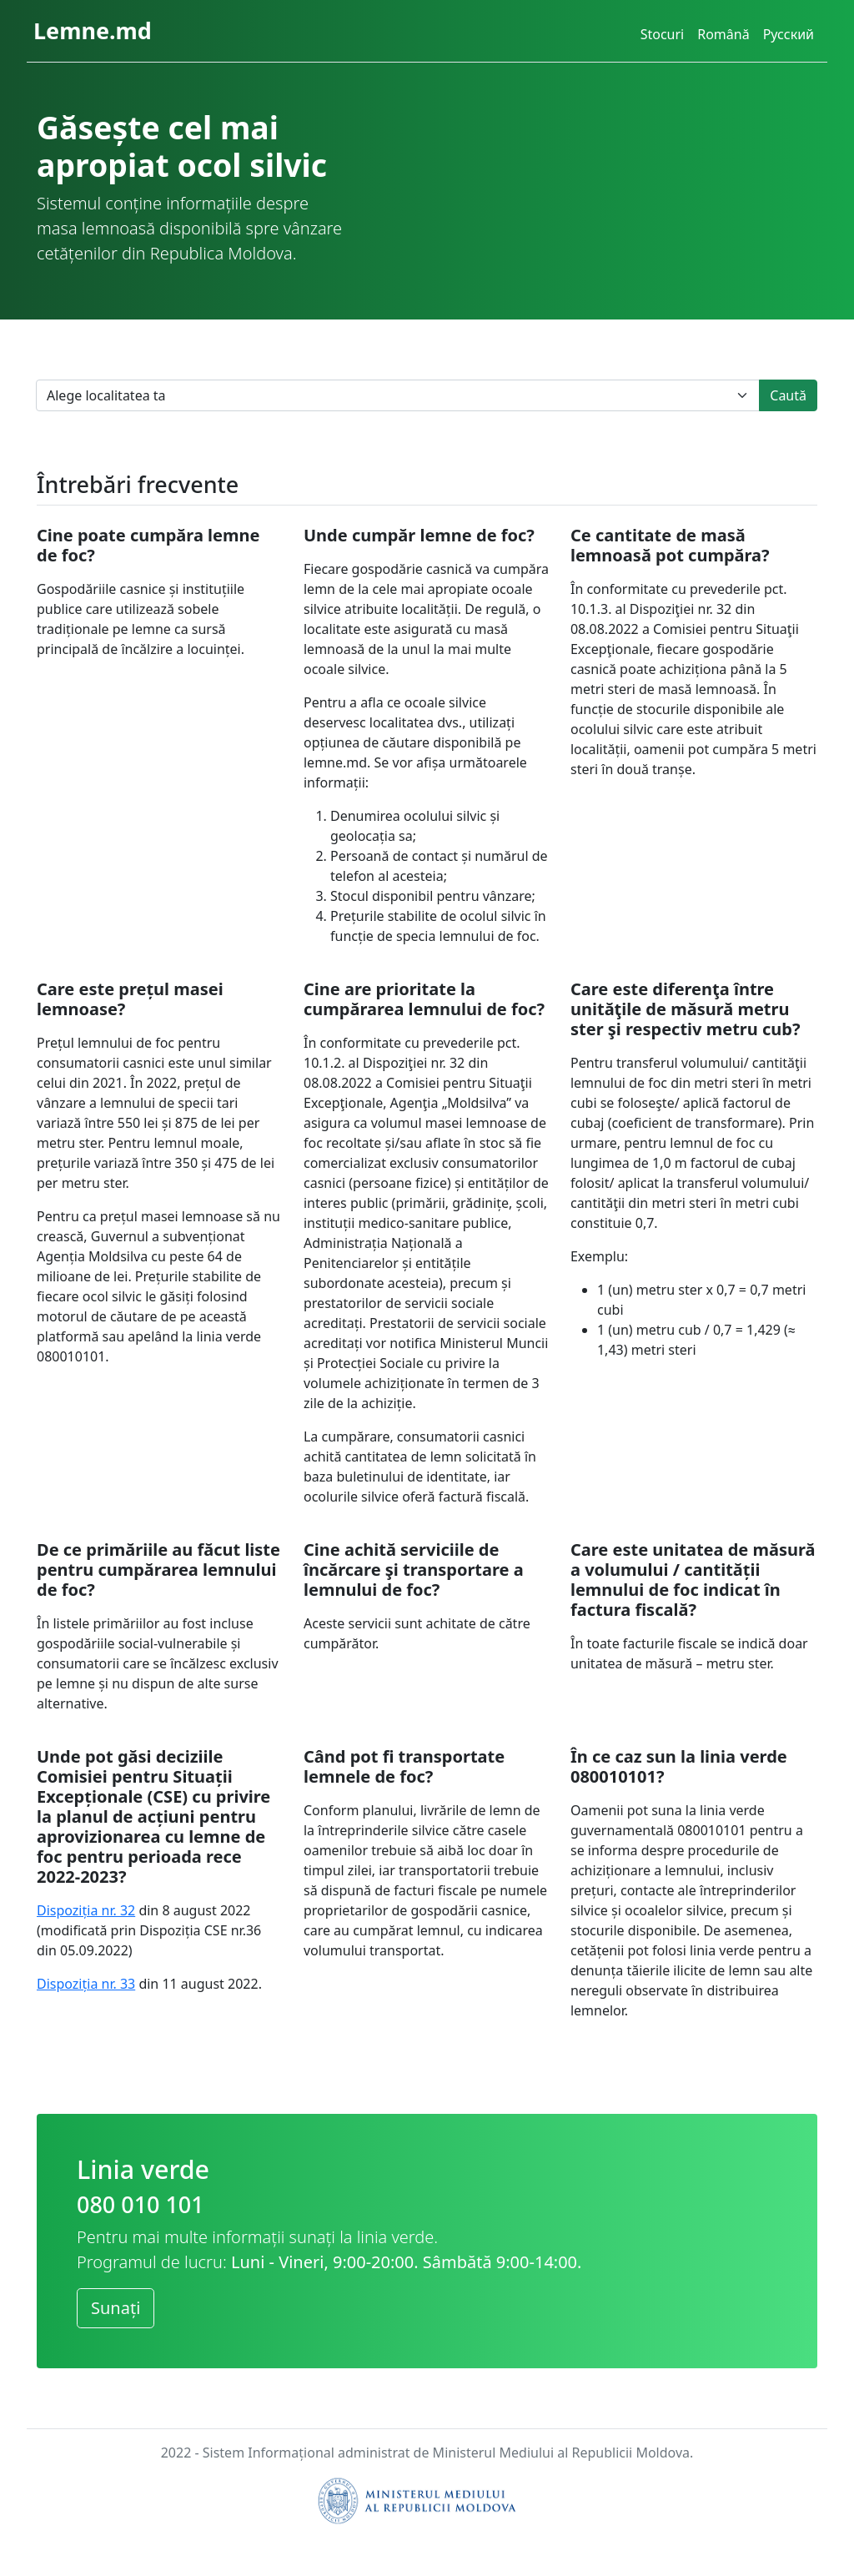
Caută (788, 395)
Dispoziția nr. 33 (86, 1984)
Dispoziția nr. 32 (86, 1910)
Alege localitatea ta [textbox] (106, 395)
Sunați (115, 2308)
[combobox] (398, 395)
